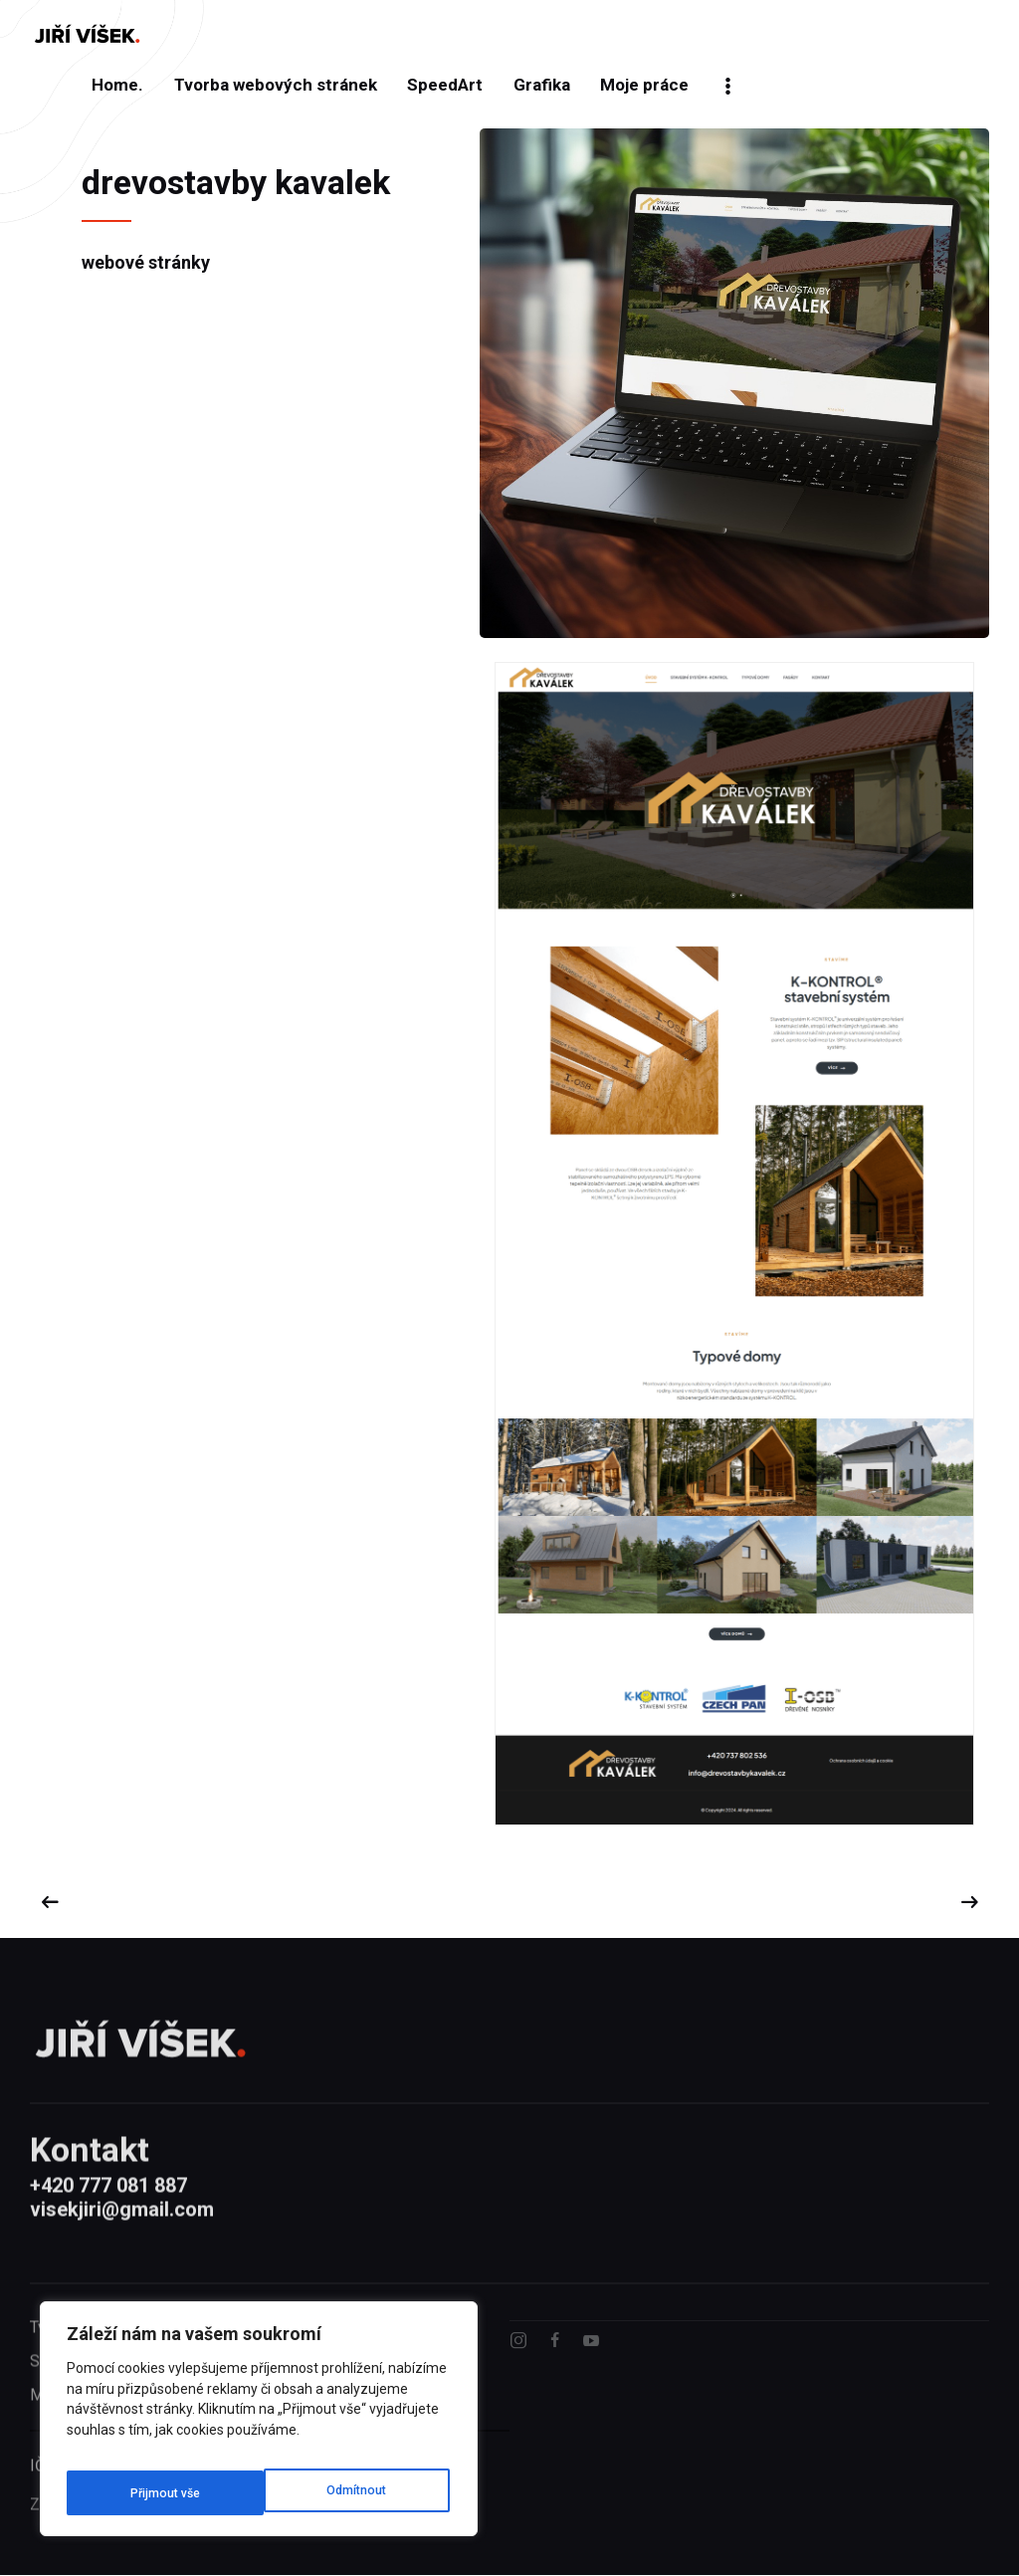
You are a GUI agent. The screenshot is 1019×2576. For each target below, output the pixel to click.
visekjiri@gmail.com (122, 2246)
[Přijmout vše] (354, 2492)
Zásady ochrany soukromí (119, 2547)
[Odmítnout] (158, 2492)
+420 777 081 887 (108, 2223)
